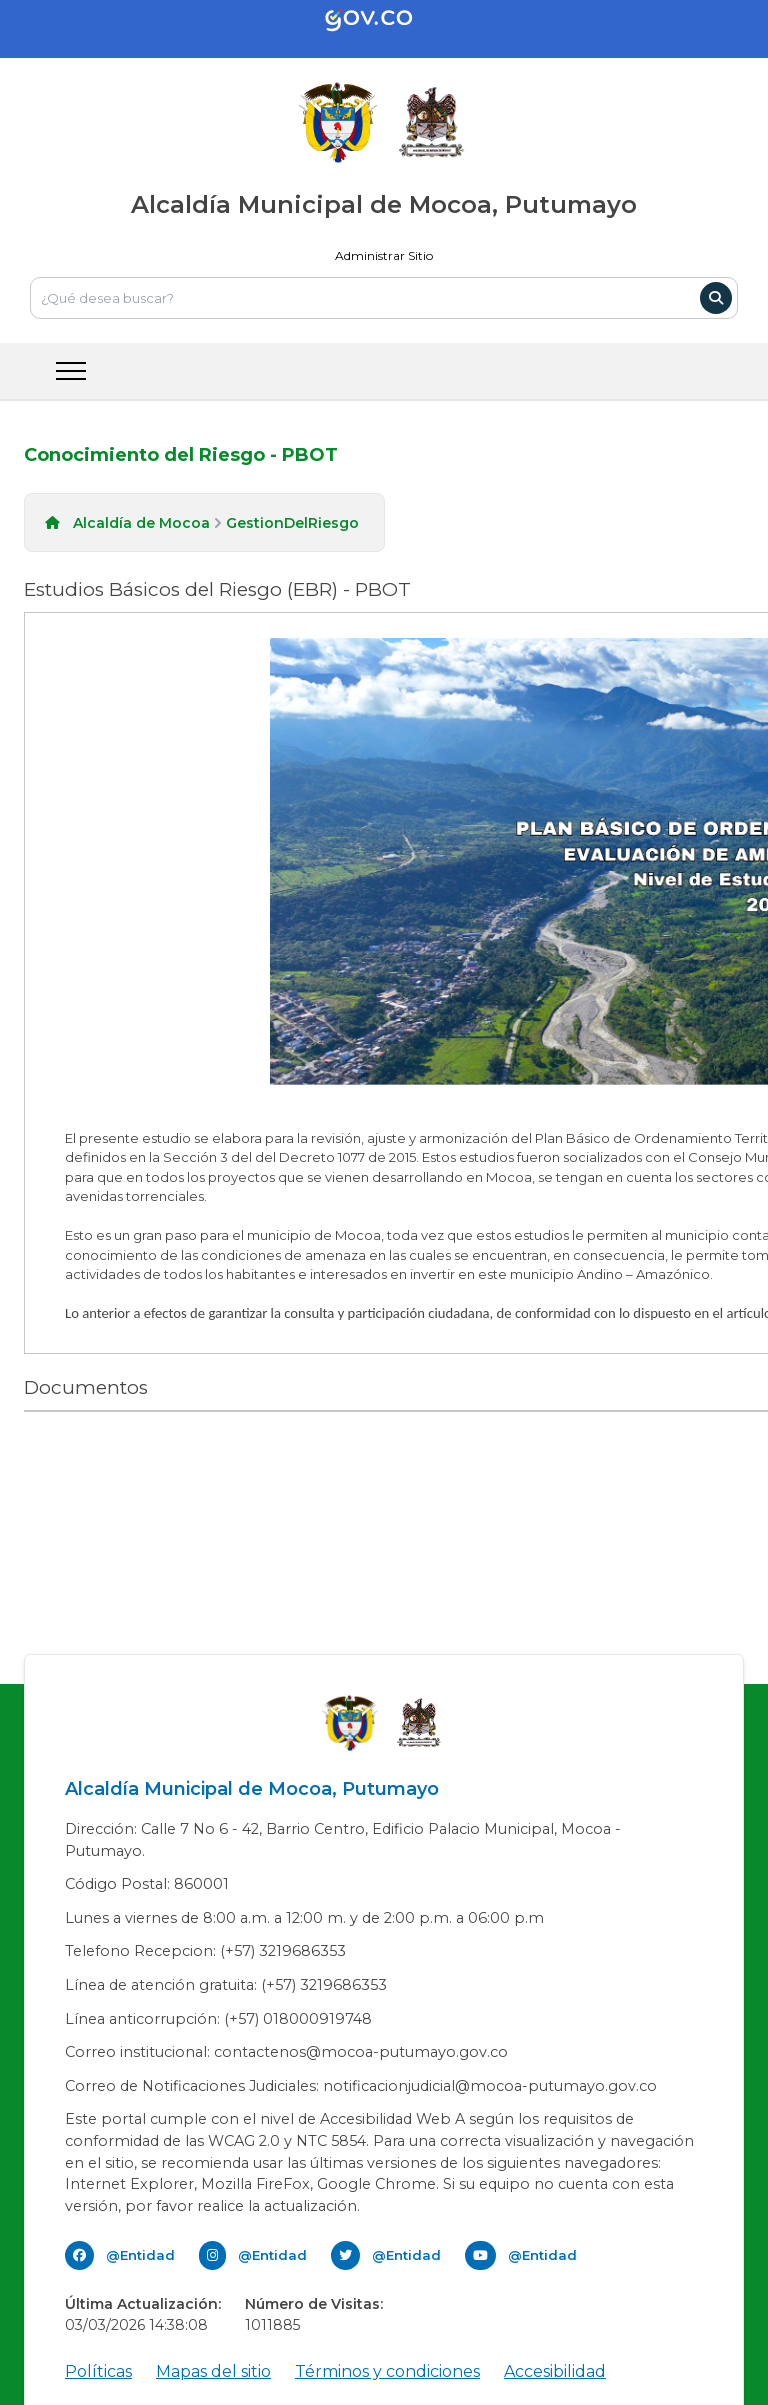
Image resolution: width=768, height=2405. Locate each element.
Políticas (98, 2371)
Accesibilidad (555, 2371)
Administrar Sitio (384, 255)
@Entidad (140, 2255)
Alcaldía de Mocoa (141, 523)
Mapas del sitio (213, 2371)
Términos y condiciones (387, 2371)
